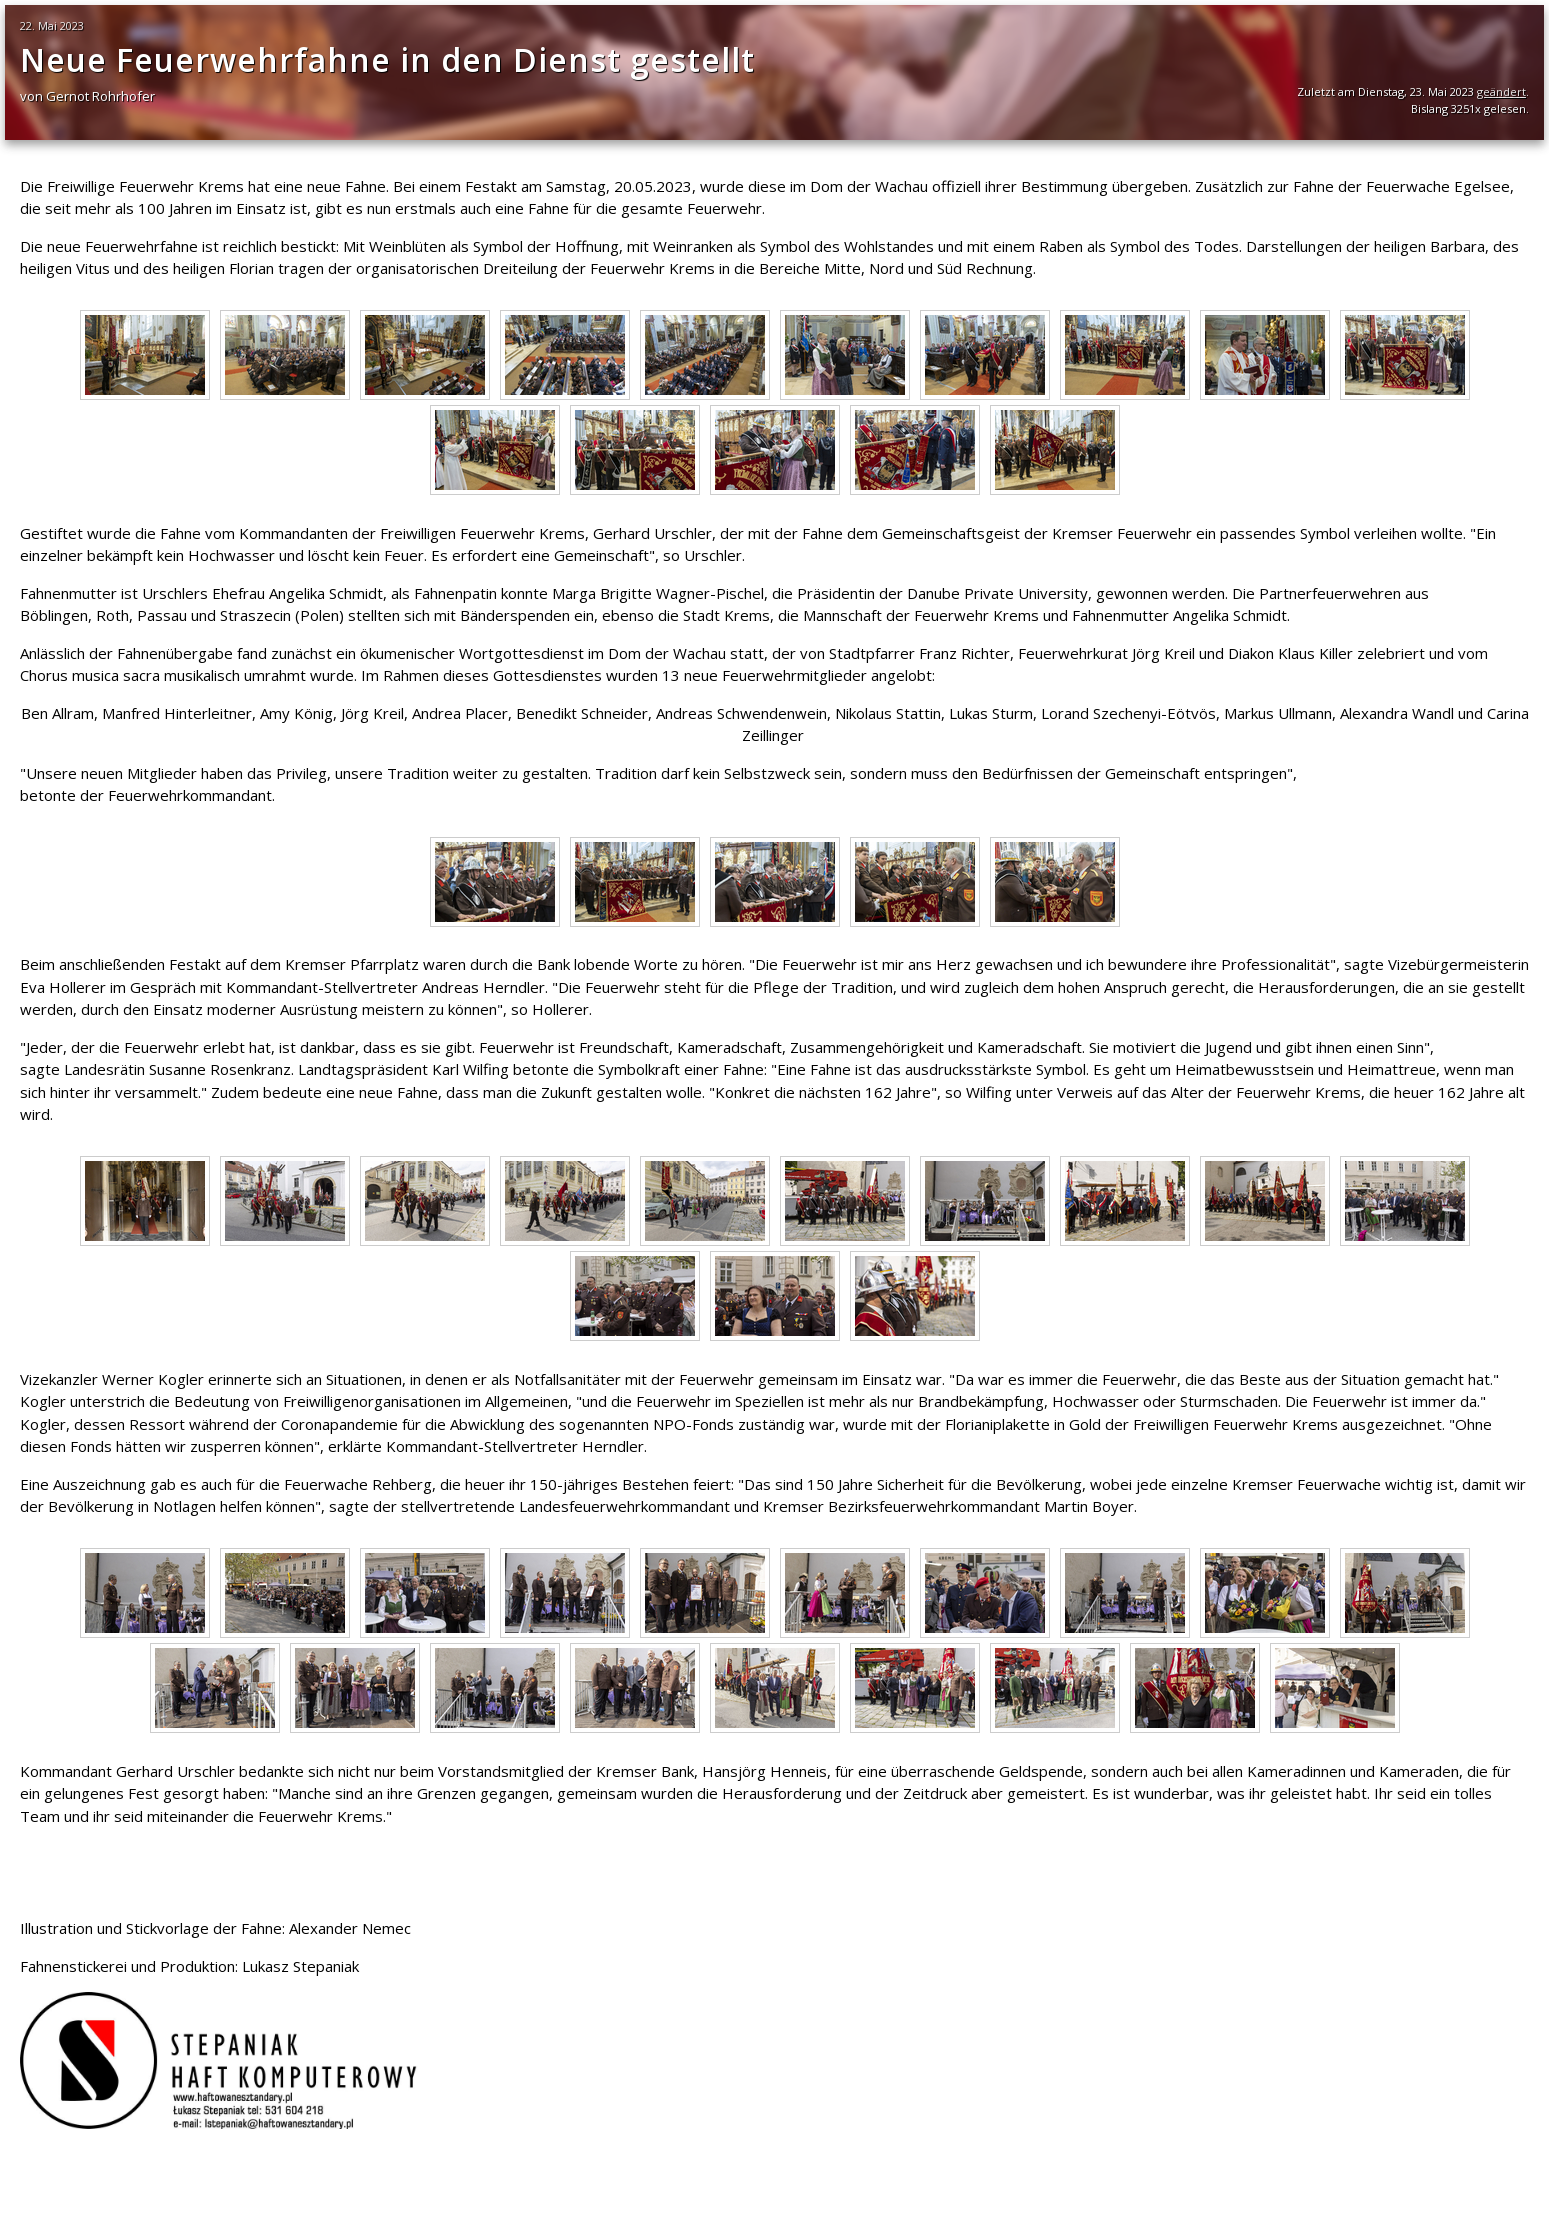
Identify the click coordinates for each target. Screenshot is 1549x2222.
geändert (1501, 91)
